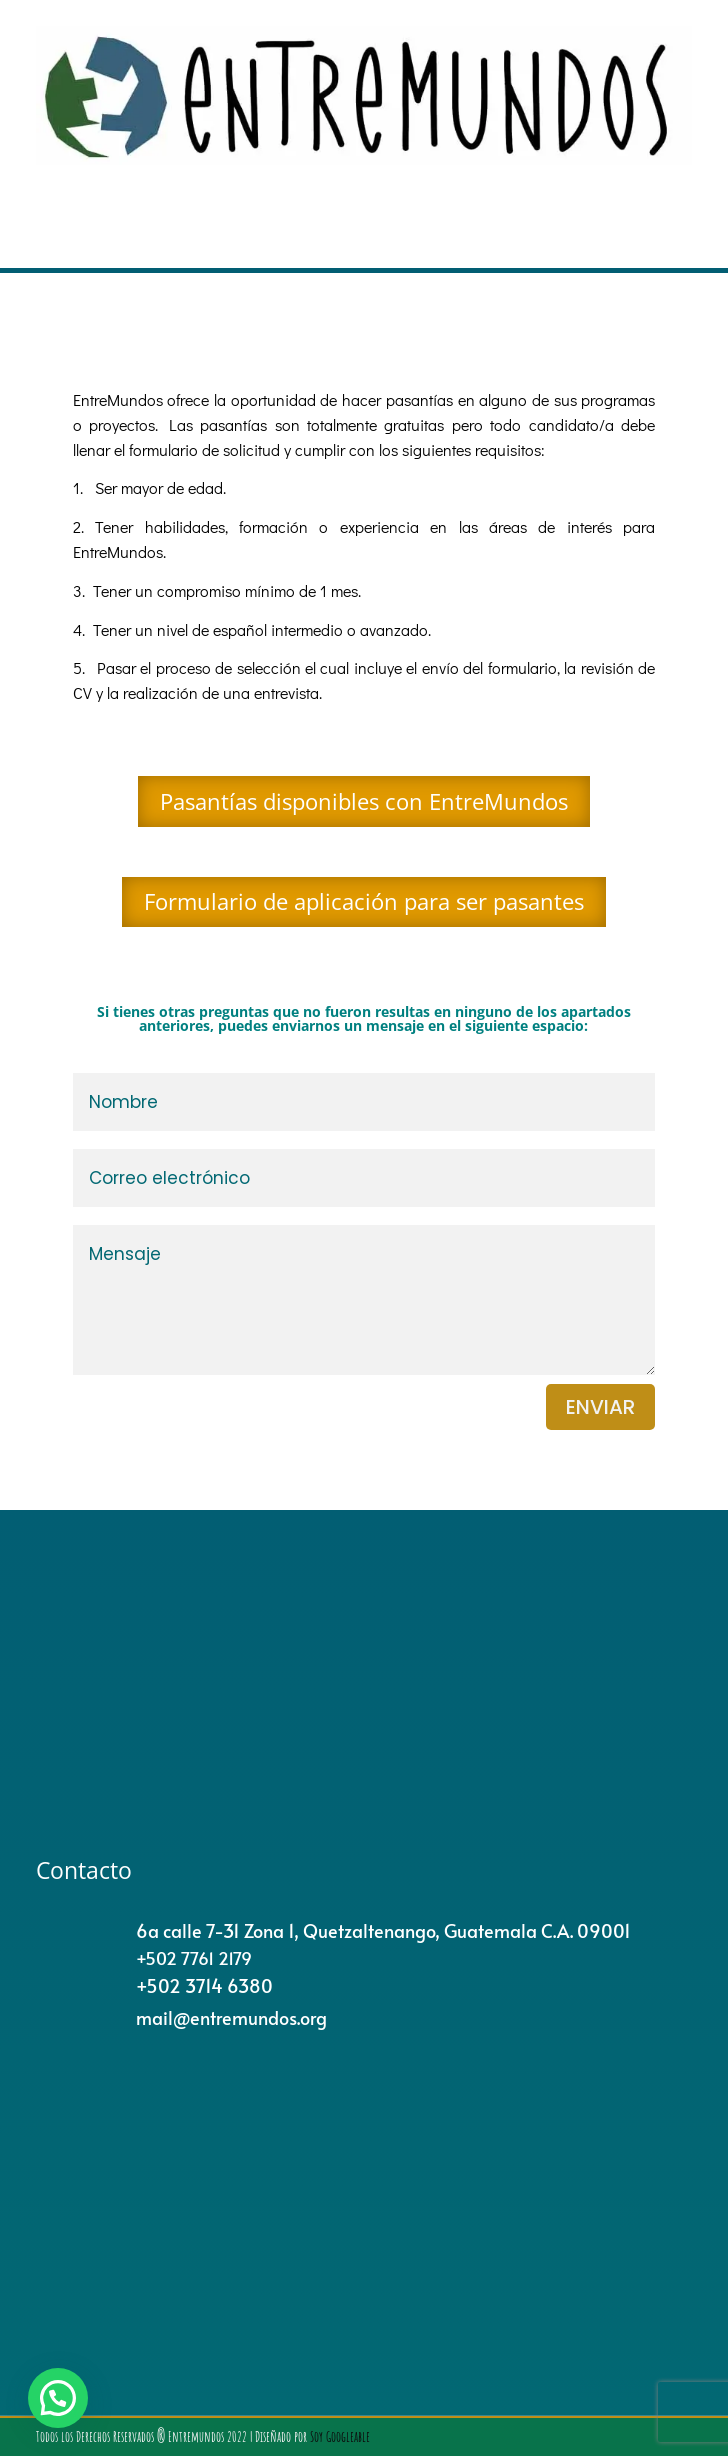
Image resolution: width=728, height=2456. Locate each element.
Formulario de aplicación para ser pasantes (364, 901)
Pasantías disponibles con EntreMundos (364, 801)
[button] (58, 2398)
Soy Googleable (340, 2436)
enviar (600, 1407)
